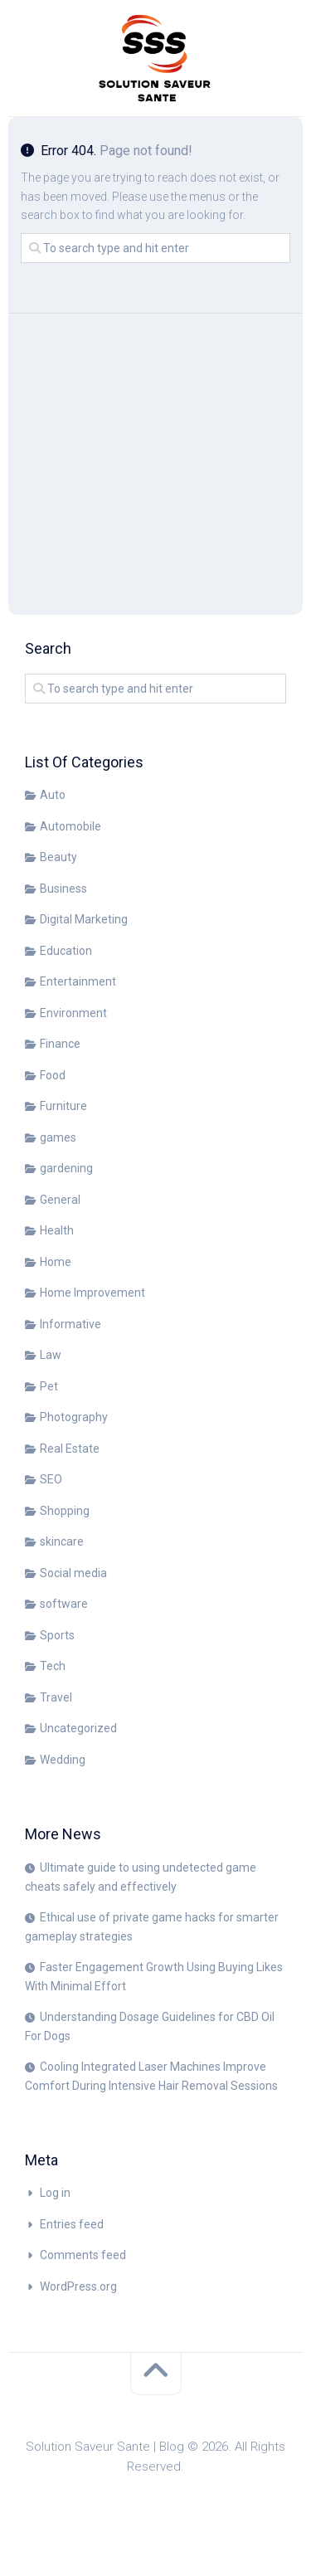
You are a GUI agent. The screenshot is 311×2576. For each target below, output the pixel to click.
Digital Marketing (84, 919)
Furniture (63, 1106)
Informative (70, 1324)
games (58, 1137)
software (64, 1603)
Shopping (65, 1510)
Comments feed (83, 2255)
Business (63, 888)
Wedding (62, 1759)
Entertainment (78, 981)
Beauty (58, 857)
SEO (51, 1479)
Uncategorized (78, 1728)
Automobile (70, 826)
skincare (62, 1541)
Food (53, 1075)
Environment (73, 1013)
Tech (53, 1666)
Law (50, 1354)
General (60, 1199)
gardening (66, 1168)
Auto (53, 794)
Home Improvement (92, 1292)
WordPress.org (78, 2286)
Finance (60, 1043)
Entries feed (72, 2224)
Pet (49, 1386)
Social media (73, 1573)
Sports (57, 1635)
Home (55, 1262)
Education (66, 950)
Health (57, 1230)
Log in (55, 2192)
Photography (74, 1417)
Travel (56, 1697)
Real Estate (70, 1448)
